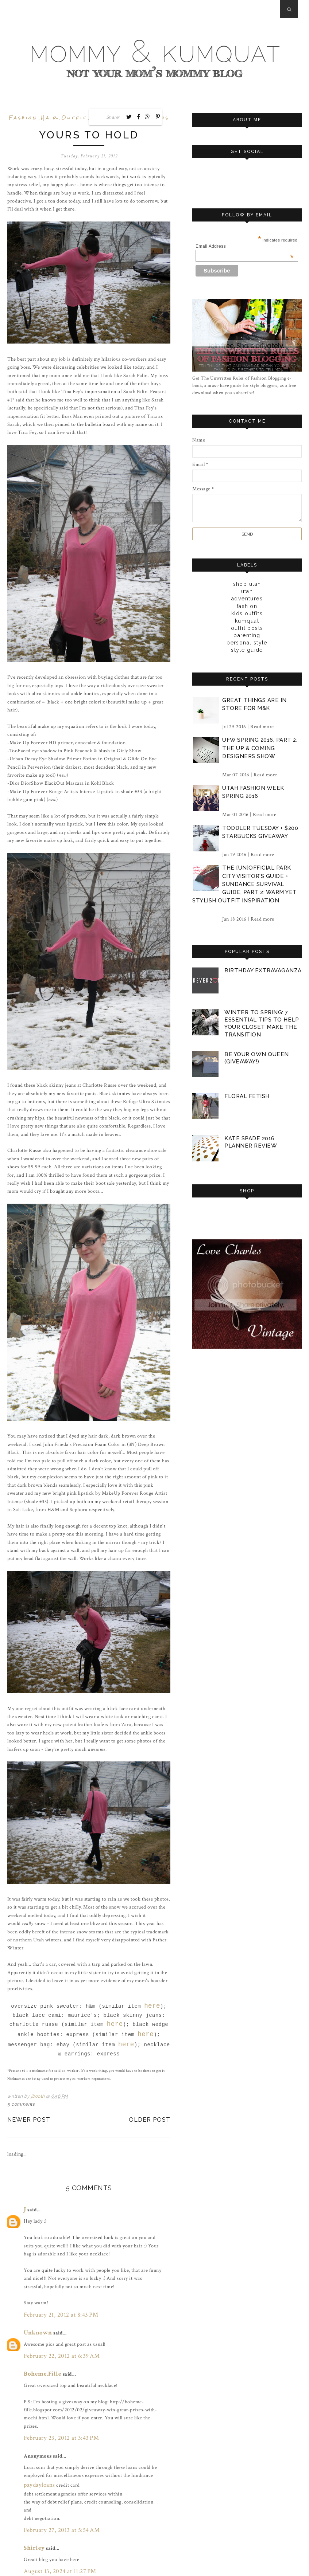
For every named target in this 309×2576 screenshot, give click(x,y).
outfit (74, 117)
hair (49, 117)
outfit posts (246, 627)
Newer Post (28, 2108)
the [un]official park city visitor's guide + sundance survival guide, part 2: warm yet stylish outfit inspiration (244, 883)
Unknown (35, 2316)
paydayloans (37, 2458)
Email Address (245, 246)
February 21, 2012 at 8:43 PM (55, 2300)
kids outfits (247, 613)
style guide (247, 649)
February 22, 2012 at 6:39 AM (55, 2337)
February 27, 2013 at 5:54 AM (55, 2501)
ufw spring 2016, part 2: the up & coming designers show (259, 747)
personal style (247, 642)
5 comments (21, 2092)
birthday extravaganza (262, 970)
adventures (247, 598)
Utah (247, 590)
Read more (262, 726)
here (152, 2002)
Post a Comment (34, 2554)
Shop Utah (246, 583)
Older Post (149, 2108)
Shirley (32, 2517)
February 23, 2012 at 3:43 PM (55, 2415)
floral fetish (246, 1093)
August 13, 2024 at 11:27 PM (54, 2539)
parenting (247, 635)
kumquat (247, 620)
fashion (23, 117)
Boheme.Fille (39, 2353)
